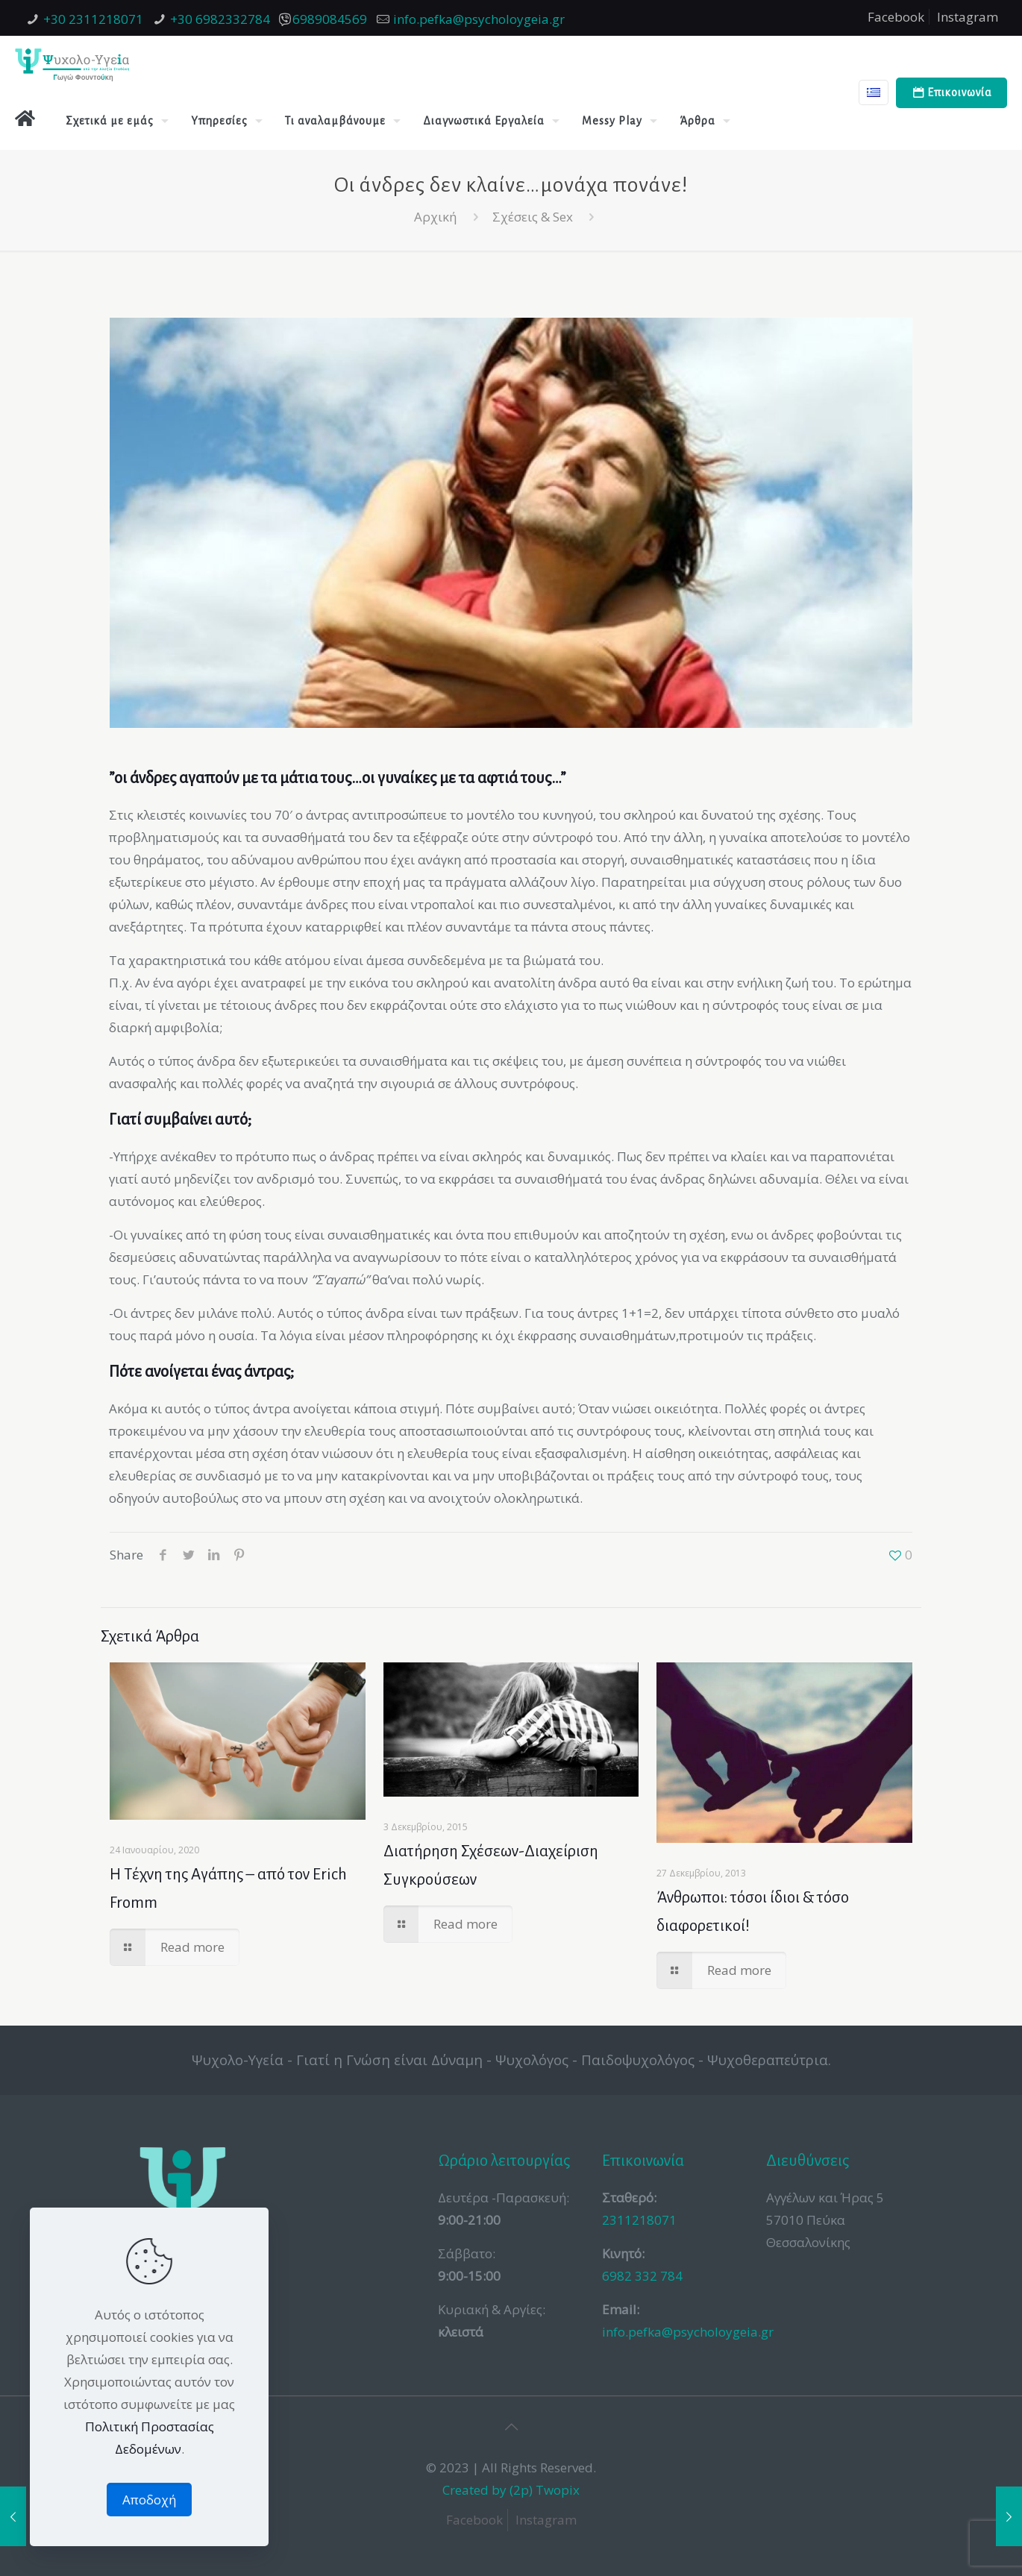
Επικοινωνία (951, 93)
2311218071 (639, 2219)
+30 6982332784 (220, 19)
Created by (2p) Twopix (511, 2489)
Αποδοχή (149, 2499)
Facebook (896, 16)
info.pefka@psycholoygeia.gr (479, 19)
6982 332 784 (642, 2275)
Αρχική (435, 216)
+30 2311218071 (93, 19)
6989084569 (329, 19)
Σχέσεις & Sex (532, 216)
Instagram (967, 16)
